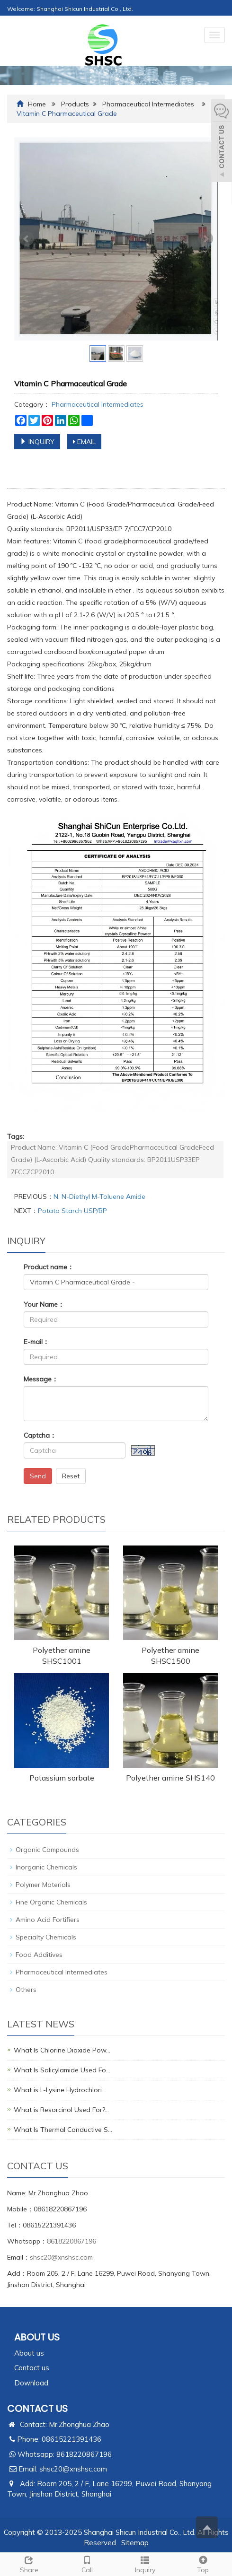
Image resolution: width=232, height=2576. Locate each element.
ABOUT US (37, 2337)
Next (205, 238)
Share (29, 2563)
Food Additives (39, 1954)
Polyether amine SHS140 (170, 1777)
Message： (41, 1379)
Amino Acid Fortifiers (48, 1919)
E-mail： (36, 1341)
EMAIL (84, 441)
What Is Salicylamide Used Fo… (62, 2070)
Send (38, 1476)
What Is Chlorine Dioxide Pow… (62, 2050)
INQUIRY (37, 441)
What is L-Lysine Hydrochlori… (60, 2090)
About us (29, 2353)
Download (31, 2382)
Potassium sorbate (61, 1777)
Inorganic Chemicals (46, 1867)
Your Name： (44, 1304)
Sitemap (135, 2542)
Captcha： (40, 1435)
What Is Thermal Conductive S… (63, 2129)
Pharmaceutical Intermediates (148, 104)
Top (203, 2563)
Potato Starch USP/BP (72, 1210)
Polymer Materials (43, 1884)
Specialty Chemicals (46, 1937)
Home (37, 104)
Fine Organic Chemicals (51, 1902)
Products (75, 104)
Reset (71, 1476)
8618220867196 (71, 2241)
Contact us (31, 2367)
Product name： (49, 1267)
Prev (26, 238)
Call (87, 2563)
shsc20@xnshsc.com (61, 2257)
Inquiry (145, 2563)
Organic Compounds (47, 1849)
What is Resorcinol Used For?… (61, 2109)
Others (26, 1989)
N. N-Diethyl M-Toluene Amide (99, 1196)
